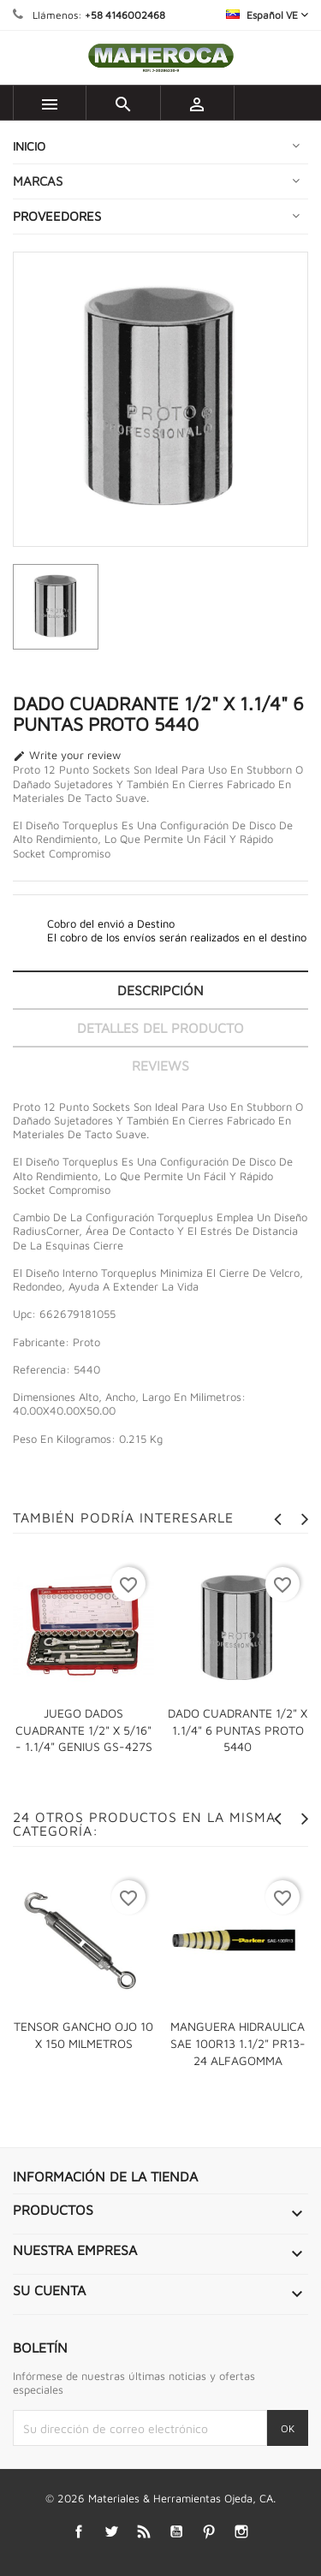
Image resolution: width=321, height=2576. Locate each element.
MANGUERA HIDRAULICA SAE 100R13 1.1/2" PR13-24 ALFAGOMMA (238, 2043)
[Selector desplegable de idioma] (267, 15)
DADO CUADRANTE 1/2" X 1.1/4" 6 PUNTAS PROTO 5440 (237, 1730)
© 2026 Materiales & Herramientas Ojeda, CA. (160, 2498)
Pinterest (208, 2532)
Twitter (111, 2532)
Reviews (160, 1065)
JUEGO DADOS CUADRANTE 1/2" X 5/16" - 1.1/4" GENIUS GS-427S (83, 1730)
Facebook (78, 2532)
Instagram (241, 2532)
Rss (143, 2532)
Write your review (67, 756)
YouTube (176, 2532)
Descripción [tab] (160, 990)
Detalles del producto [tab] (160, 1028)
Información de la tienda (105, 2176)
